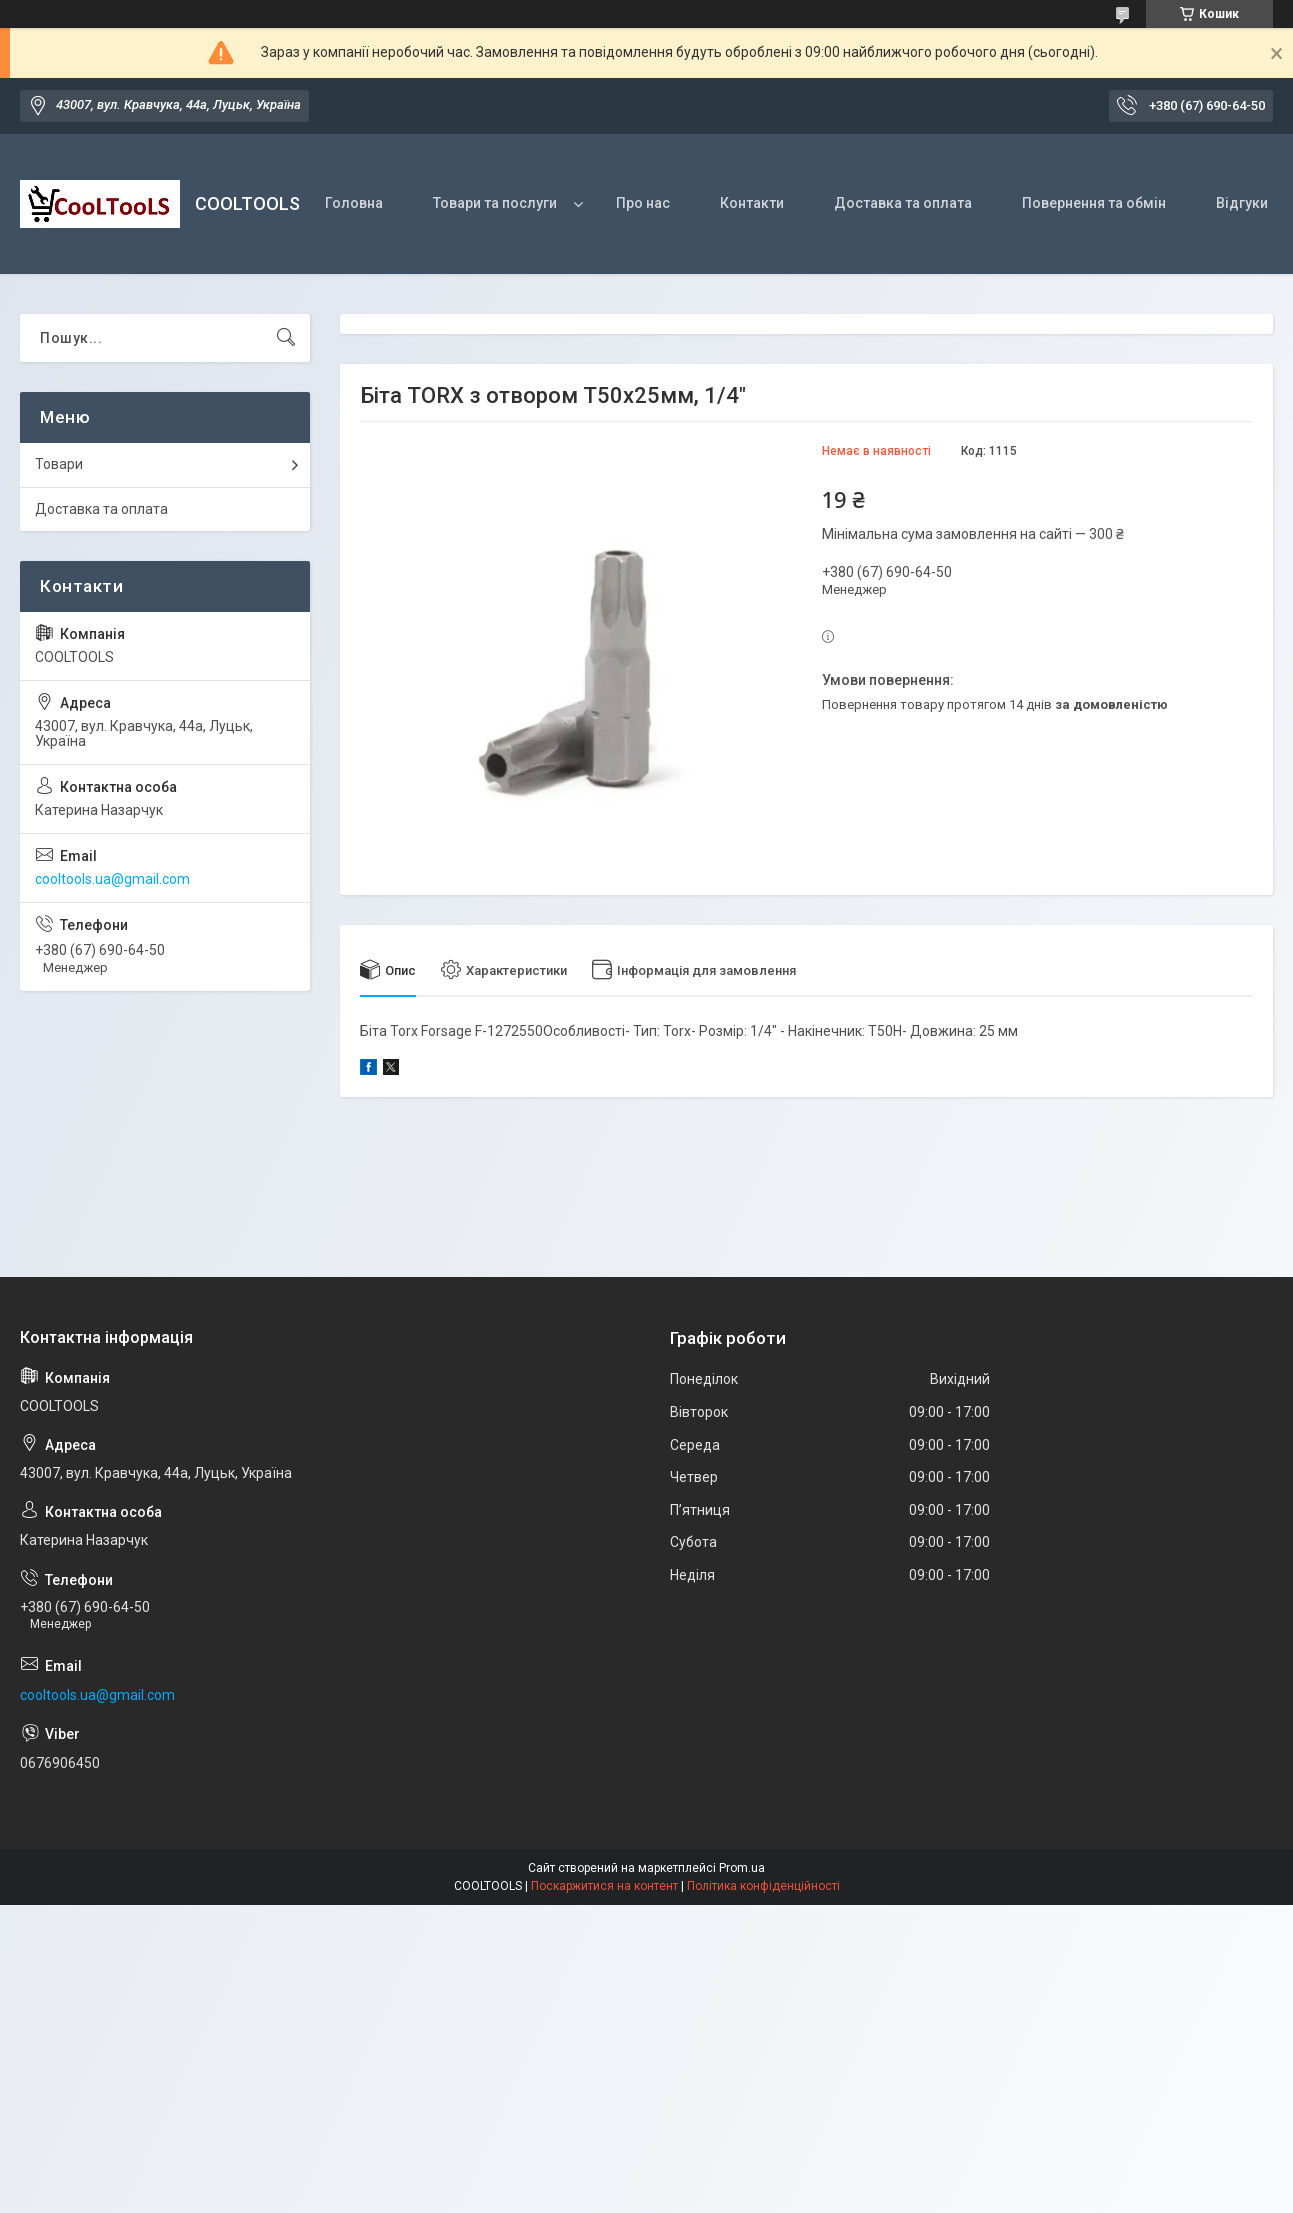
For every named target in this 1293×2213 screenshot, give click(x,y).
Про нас (643, 203)
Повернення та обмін (1094, 203)
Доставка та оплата (903, 203)
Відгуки (1242, 203)
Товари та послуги (495, 203)
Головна (354, 203)
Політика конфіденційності (763, 1886)
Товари (59, 464)
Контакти (752, 203)
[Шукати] (286, 338)
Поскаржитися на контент (604, 1886)
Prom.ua (742, 1868)
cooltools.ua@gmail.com (112, 879)
